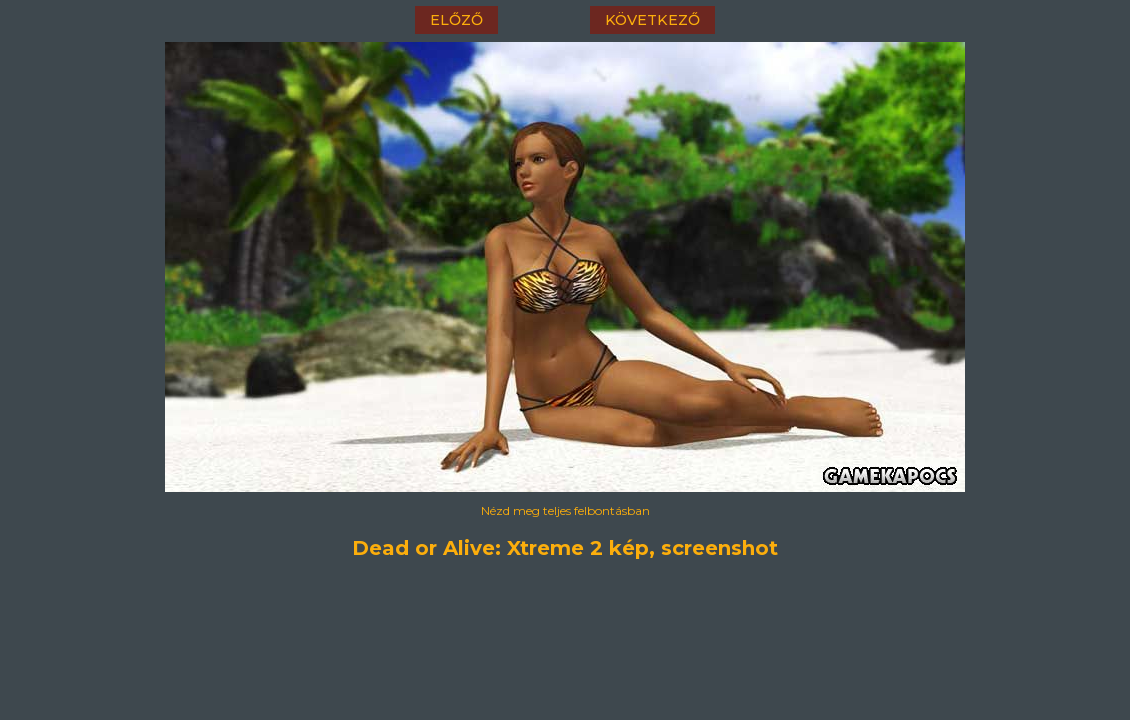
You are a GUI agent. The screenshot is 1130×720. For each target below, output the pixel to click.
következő (652, 20)
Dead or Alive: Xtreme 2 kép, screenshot (565, 548)
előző (456, 20)
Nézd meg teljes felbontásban (565, 510)
